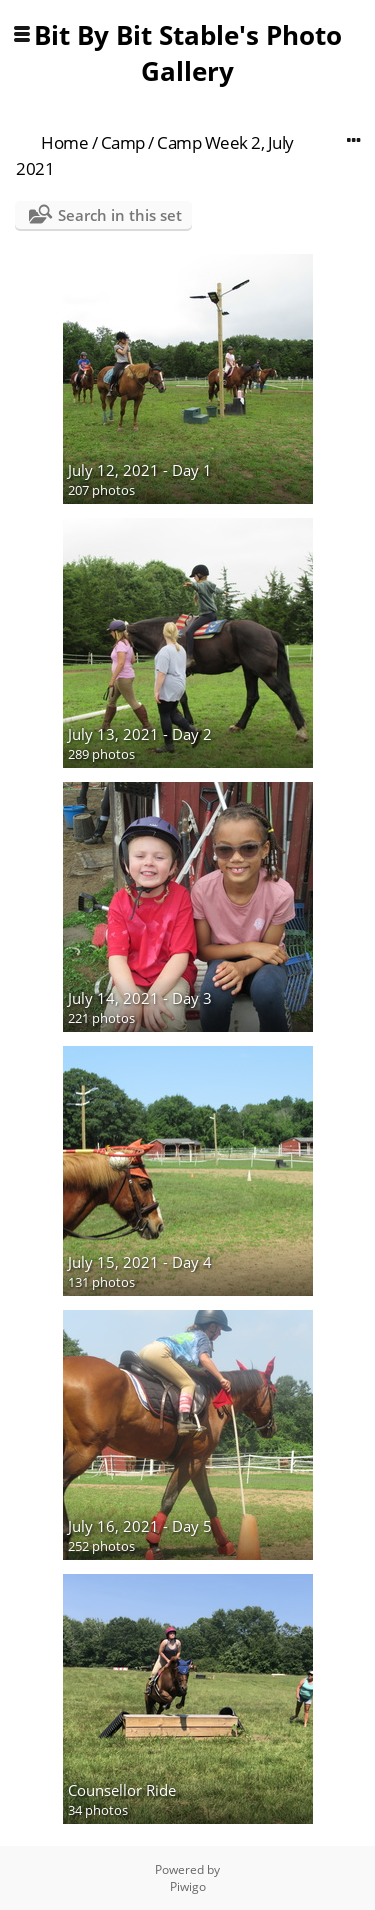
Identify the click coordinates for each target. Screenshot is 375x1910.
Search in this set (120, 215)
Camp (123, 142)
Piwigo (188, 1886)
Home (64, 142)
